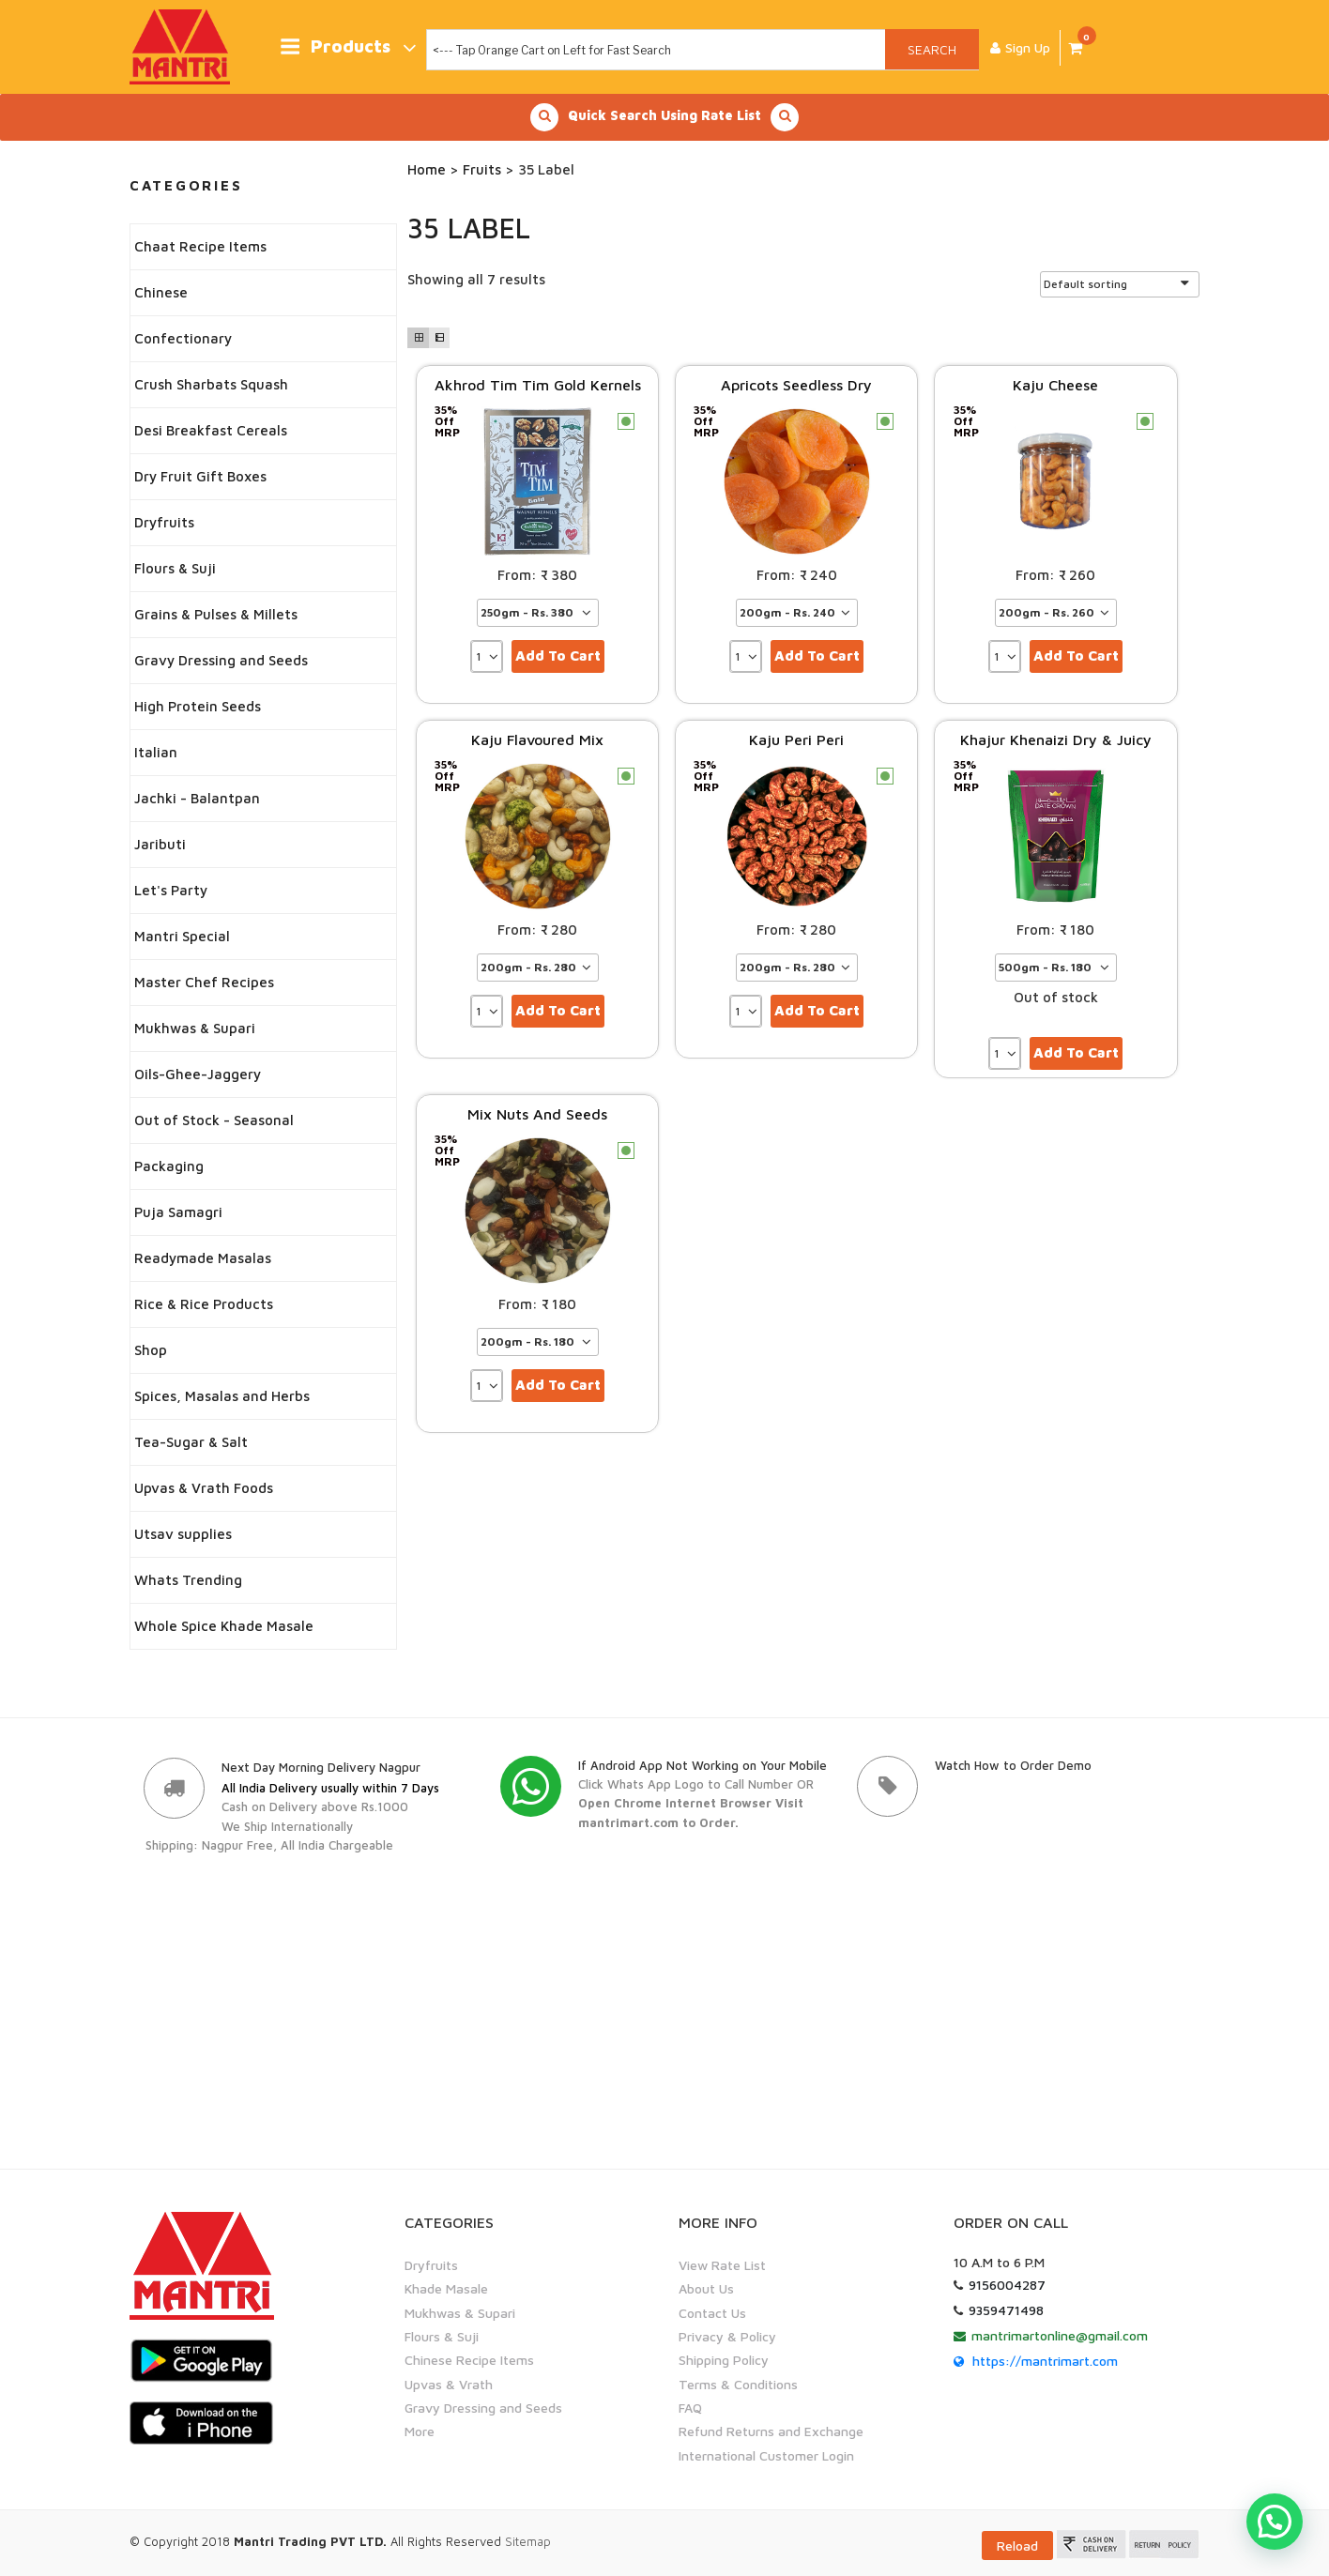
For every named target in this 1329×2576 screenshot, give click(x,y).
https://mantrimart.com (1045, 2361)
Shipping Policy (724, 2361)
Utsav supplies (183, 1534)
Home (426, 169)
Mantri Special (182, 936)
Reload (1017, 2545)
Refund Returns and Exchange (771, 2432)
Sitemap (528, 2541)
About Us (706, 2288)
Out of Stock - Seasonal (214, 1120)
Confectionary (183, 338)
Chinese (161, 292)
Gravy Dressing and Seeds (221, 660)
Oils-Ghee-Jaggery (197, 1074)
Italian (155, 752)
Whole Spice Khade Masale (223, 1626)
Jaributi (160, 844)
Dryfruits (164, 522)
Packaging (169, 1166)
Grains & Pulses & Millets (216, 614)
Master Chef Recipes (204, 982)
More (420, 2432)
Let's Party (170, 890)
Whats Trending (188, 1580)
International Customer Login (766, 2455)
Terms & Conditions (738, 2384)
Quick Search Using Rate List (664, 117)
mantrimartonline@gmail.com (1059, 2335)
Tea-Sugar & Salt (191, 1442)
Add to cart (558, 655)
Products (348, 47)
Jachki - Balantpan (197, 798)
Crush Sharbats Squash (211, 384)
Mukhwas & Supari (194, 1028)
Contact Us (712, 2313)
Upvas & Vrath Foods (203, 1488)
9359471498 (1006, 2310)
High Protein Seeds (197, 706)
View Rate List (722, 2265)
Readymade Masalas (202, 1258)
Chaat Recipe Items (200, 246)
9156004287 (1007, 2285)
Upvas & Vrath (449, 2384)
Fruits (482, 169)
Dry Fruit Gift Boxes (200, 476)
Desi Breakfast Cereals (210, 430)
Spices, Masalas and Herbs (222, 1396)
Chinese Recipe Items (469, 2361)
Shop (150, 1350)
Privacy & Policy (727, 2336)
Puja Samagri (178, 1212)
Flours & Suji (175, 568)
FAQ (690, 2408)
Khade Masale (446, 2288)
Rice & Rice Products (203, 1304)
